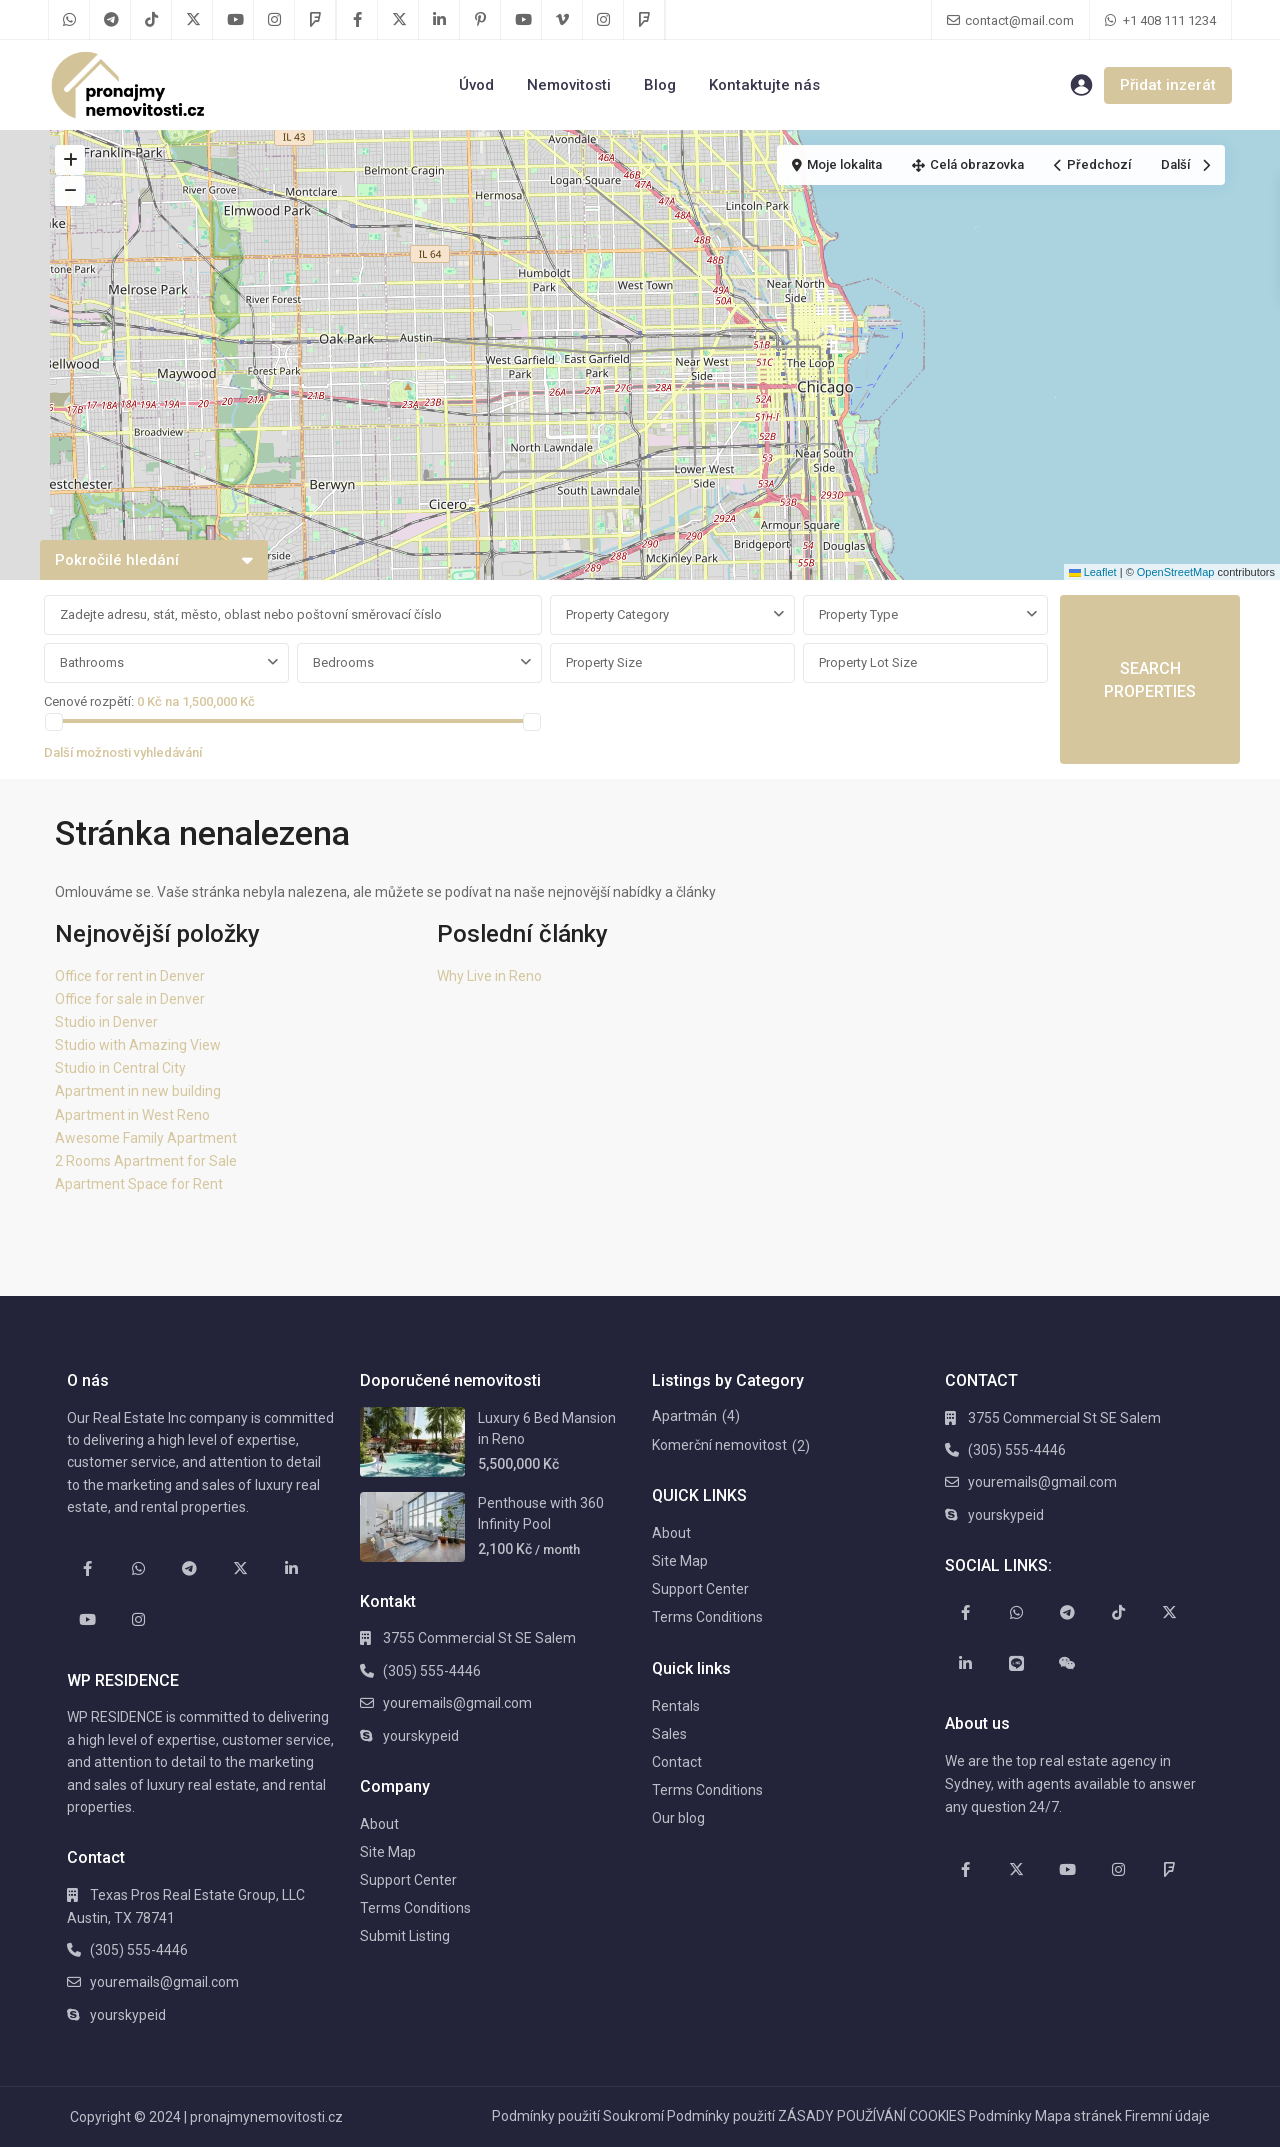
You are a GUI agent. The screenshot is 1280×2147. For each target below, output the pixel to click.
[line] (1016, 1663)
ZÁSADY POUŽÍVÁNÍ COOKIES (872, 2116)
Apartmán (684, 1416)
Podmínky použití (546, 2116)
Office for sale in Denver (130, 999)
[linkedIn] (439, 20)
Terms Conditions (415, 1908)
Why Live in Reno (489, 976)
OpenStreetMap (1176, 572)
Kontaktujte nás (764, 85)
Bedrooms (343, 662)
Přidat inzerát (1168, 85)
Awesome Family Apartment (146, 1138)
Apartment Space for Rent (139, 1184)
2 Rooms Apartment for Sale (146, 1161)
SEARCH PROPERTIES (1150, 680)
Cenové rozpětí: (89, 701)
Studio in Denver (106, 1022)
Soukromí (633, 2116)
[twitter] (192, 20)
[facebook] (357, 20)
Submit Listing (405, 1936)
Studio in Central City (120, 1068)
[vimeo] (562, 20)
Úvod (476, 85)
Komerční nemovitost (719, 1445)
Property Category (617, 614)
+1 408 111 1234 (1169, 20)
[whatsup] (69, 20)
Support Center (408, 1880)
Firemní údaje (1167, 2116)
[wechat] (1067, 1663)
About (379, 1824)
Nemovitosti (569, 85)
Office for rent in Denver (130, 976)
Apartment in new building (138, 1091)
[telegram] (110, 20)
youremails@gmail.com (164, 1982)
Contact (677, 1762)
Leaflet (1093, 572)
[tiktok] (151, 20)
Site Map (388, 1852)
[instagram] (274, 20)
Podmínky (1000, 2116)
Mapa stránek (1078, 2116)
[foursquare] (315, 20)
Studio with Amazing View (138, 1045)
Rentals (676, 1706)
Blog (660, 85)
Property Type (858, 614)
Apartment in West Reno (132, 1115)
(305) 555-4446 (139, 1950)
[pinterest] (480, 20)
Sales (669, 1734)
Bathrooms (92, 662)
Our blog (678, 1818)
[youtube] (233, 20)
